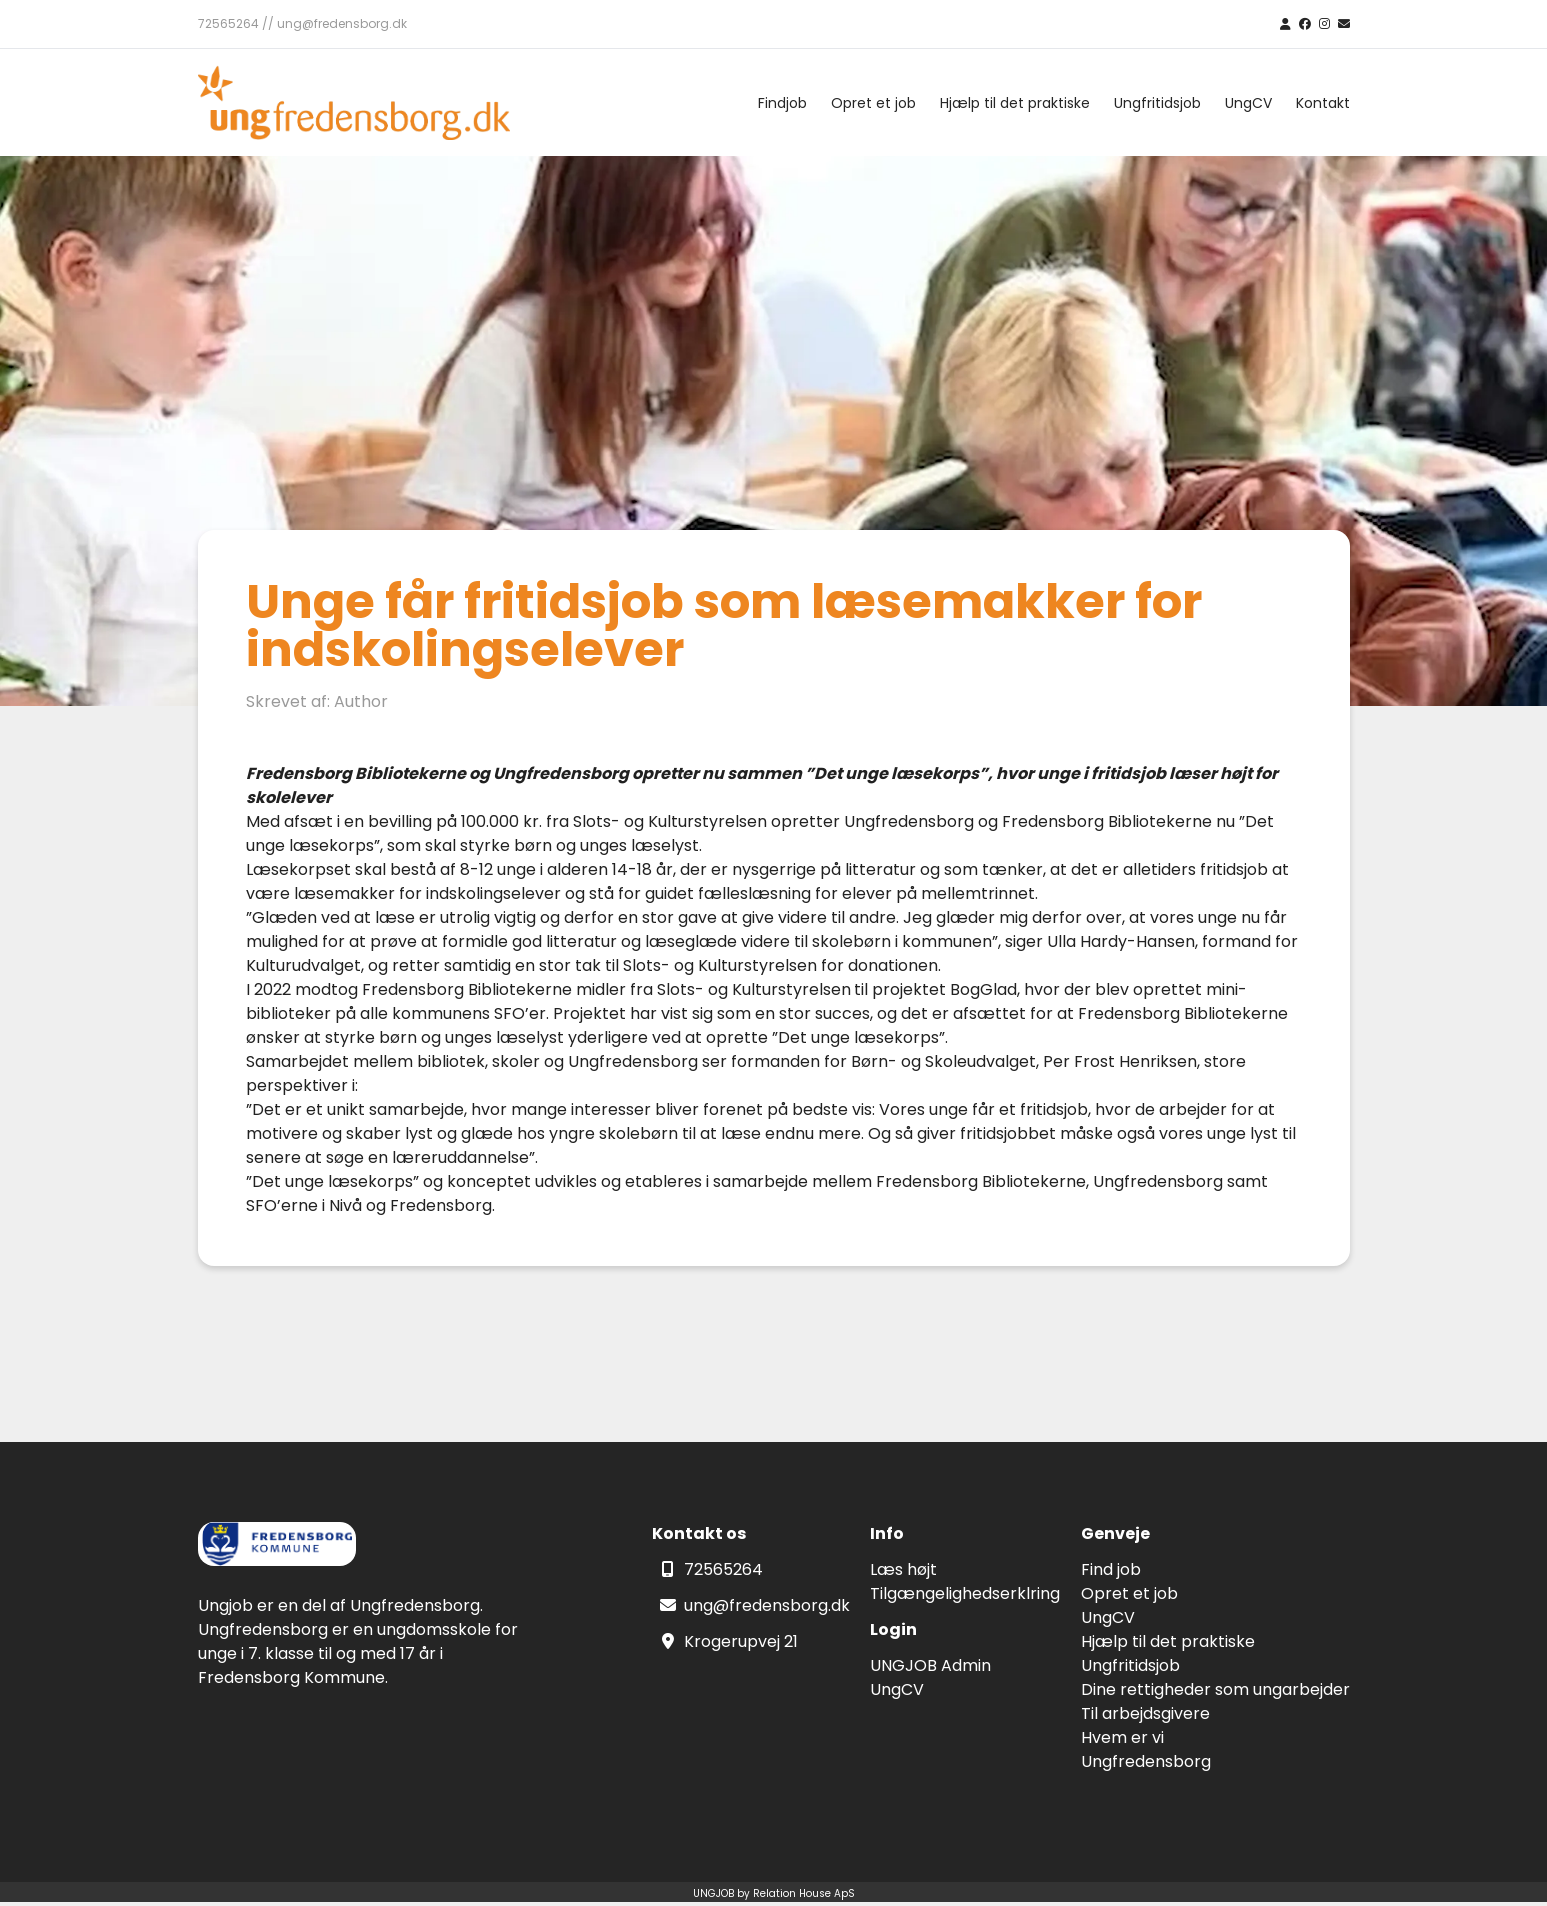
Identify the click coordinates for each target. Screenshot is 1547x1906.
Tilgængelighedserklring (965, 1593)
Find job (1111, 1569)
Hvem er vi (1122, 1737)
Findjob (782, 103)
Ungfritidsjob (1157, 103)
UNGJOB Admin (930, 1665)
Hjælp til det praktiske (1015, 103)
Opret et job (873, 103)
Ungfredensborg (1146, 1761)
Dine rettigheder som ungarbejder (1215, 1689)
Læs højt (903, 1569)
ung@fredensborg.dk (767, 1605)
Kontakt (1323, 103)
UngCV (1248, 103)
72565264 (723, 1569)
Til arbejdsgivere (1145, 1713)
